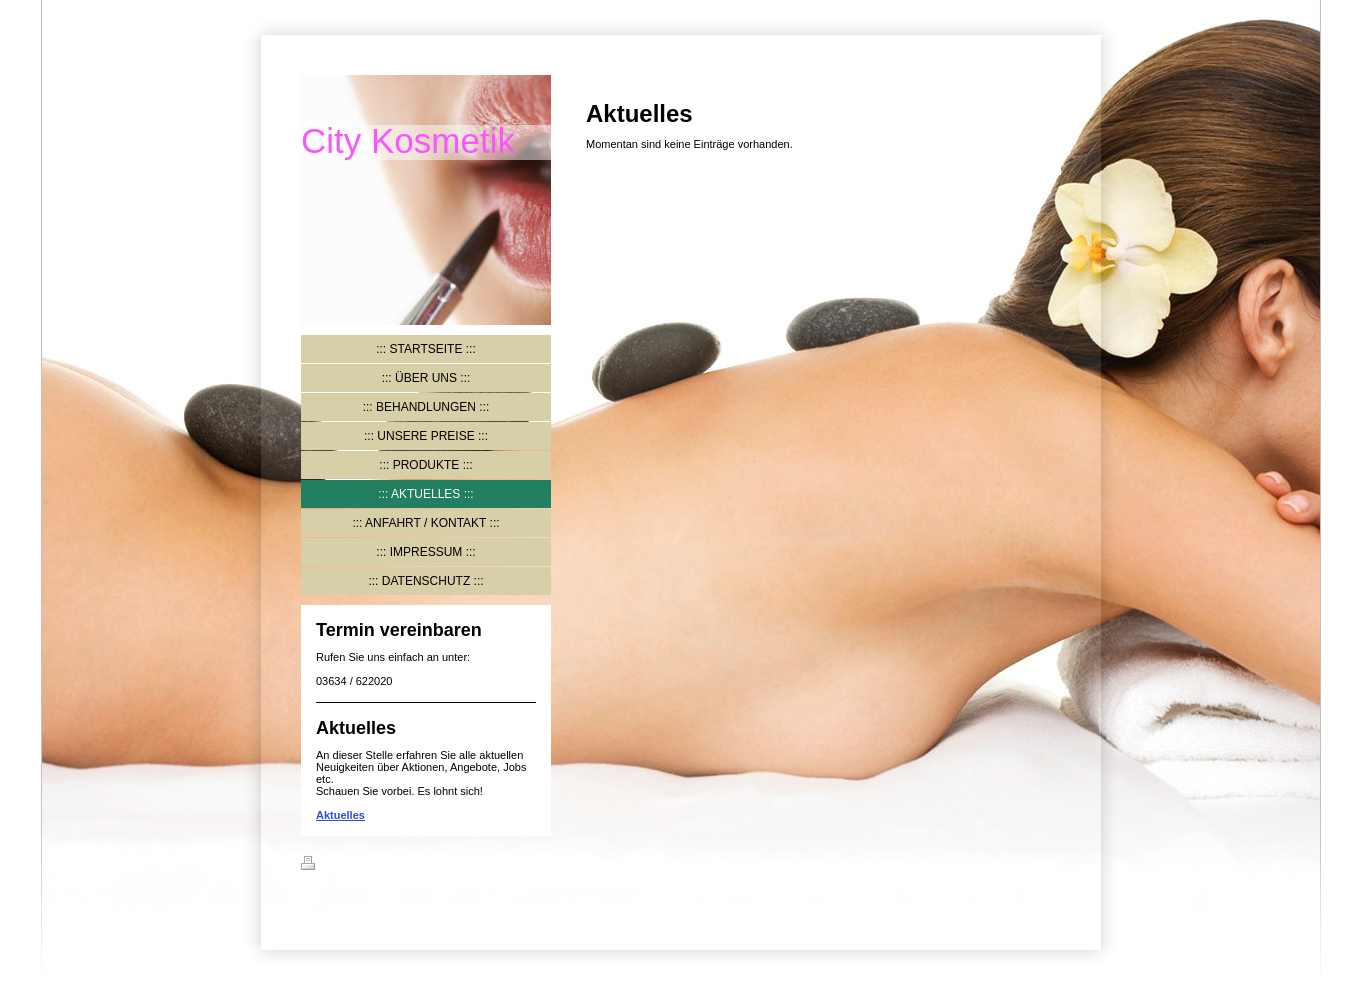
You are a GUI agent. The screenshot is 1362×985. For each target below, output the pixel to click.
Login (1046, 863)
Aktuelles (340, 815)
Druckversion (348, 866)
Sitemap (422, 866)
